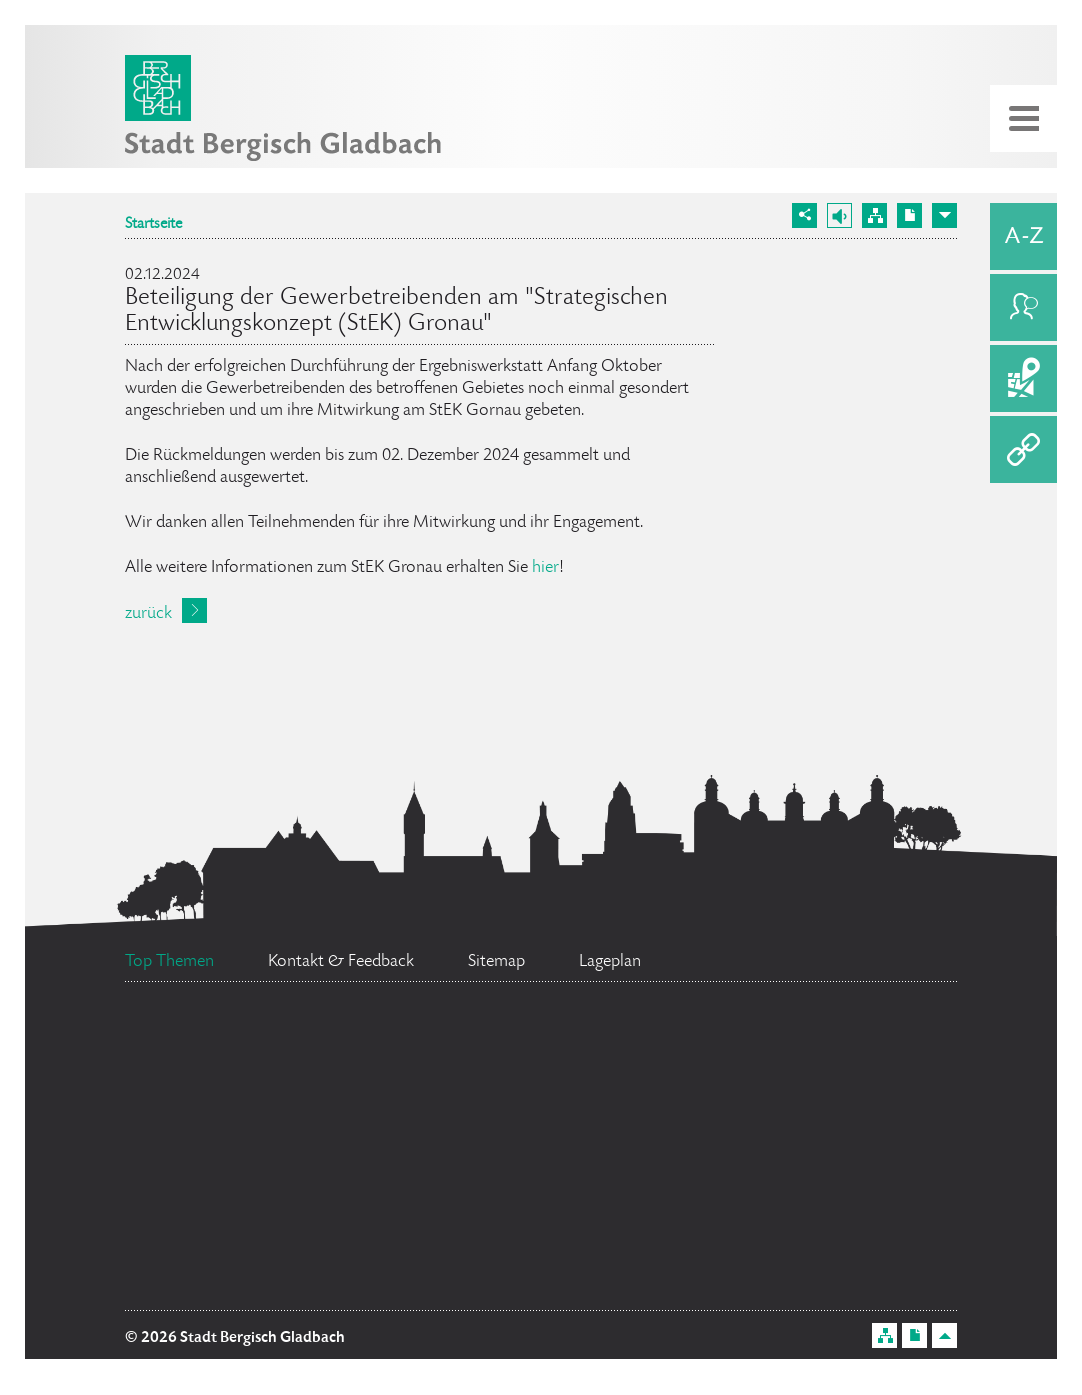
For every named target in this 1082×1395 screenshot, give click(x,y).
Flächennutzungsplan (291, 1253)
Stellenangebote (765, 1186)
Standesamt (655, 1273)
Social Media (523, 1211)
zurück (148, 614)
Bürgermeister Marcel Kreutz (496, 1052)
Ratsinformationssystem (606, 1105)
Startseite (153, 225)
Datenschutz (278, 1172)
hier (545, 568)
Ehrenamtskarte (208, 1027)
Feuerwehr (837, 1038)
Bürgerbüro (301, 1123)
